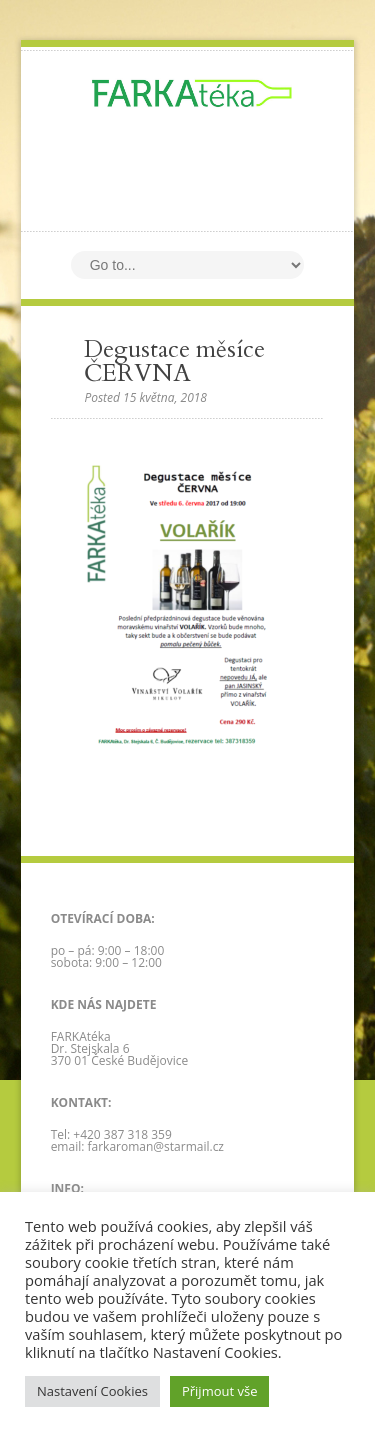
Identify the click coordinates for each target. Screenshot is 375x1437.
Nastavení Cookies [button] (92, 1391)
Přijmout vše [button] (220, 1391)
